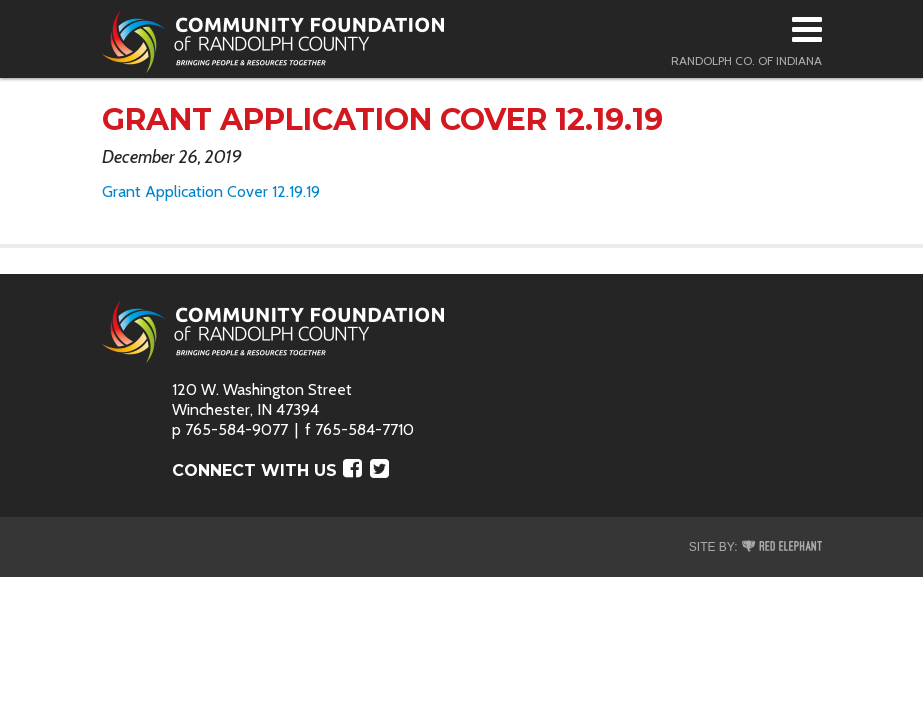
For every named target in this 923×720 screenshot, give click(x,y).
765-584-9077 (236, 429)
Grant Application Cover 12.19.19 (211, 191)
